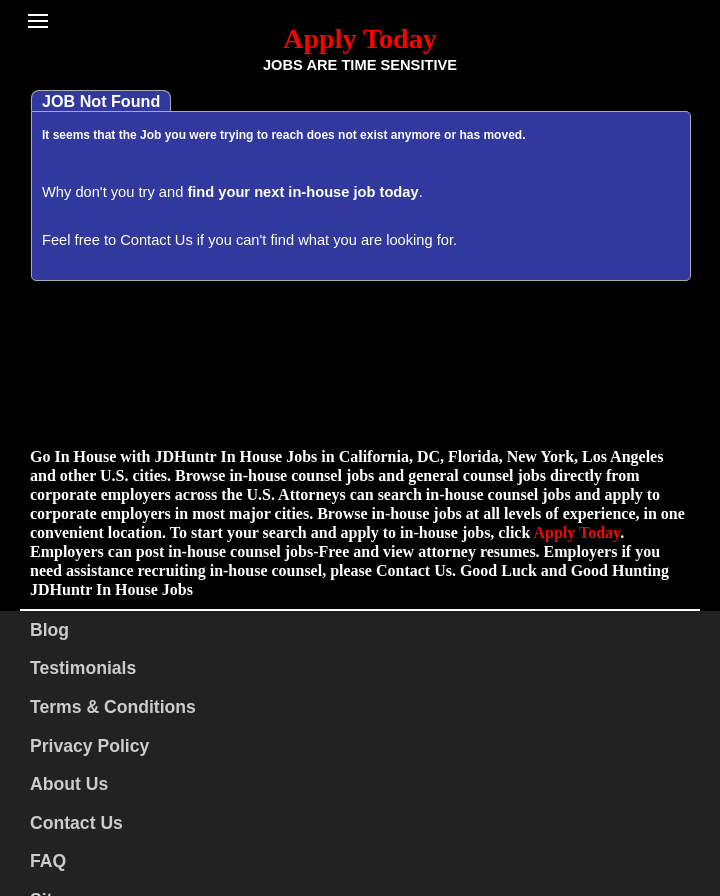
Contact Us (156, 240)
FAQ (48, 861)
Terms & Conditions (113, 707)
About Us (69, 784)
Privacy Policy (89, 746)
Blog (49, 630)
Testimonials (83, 668)
